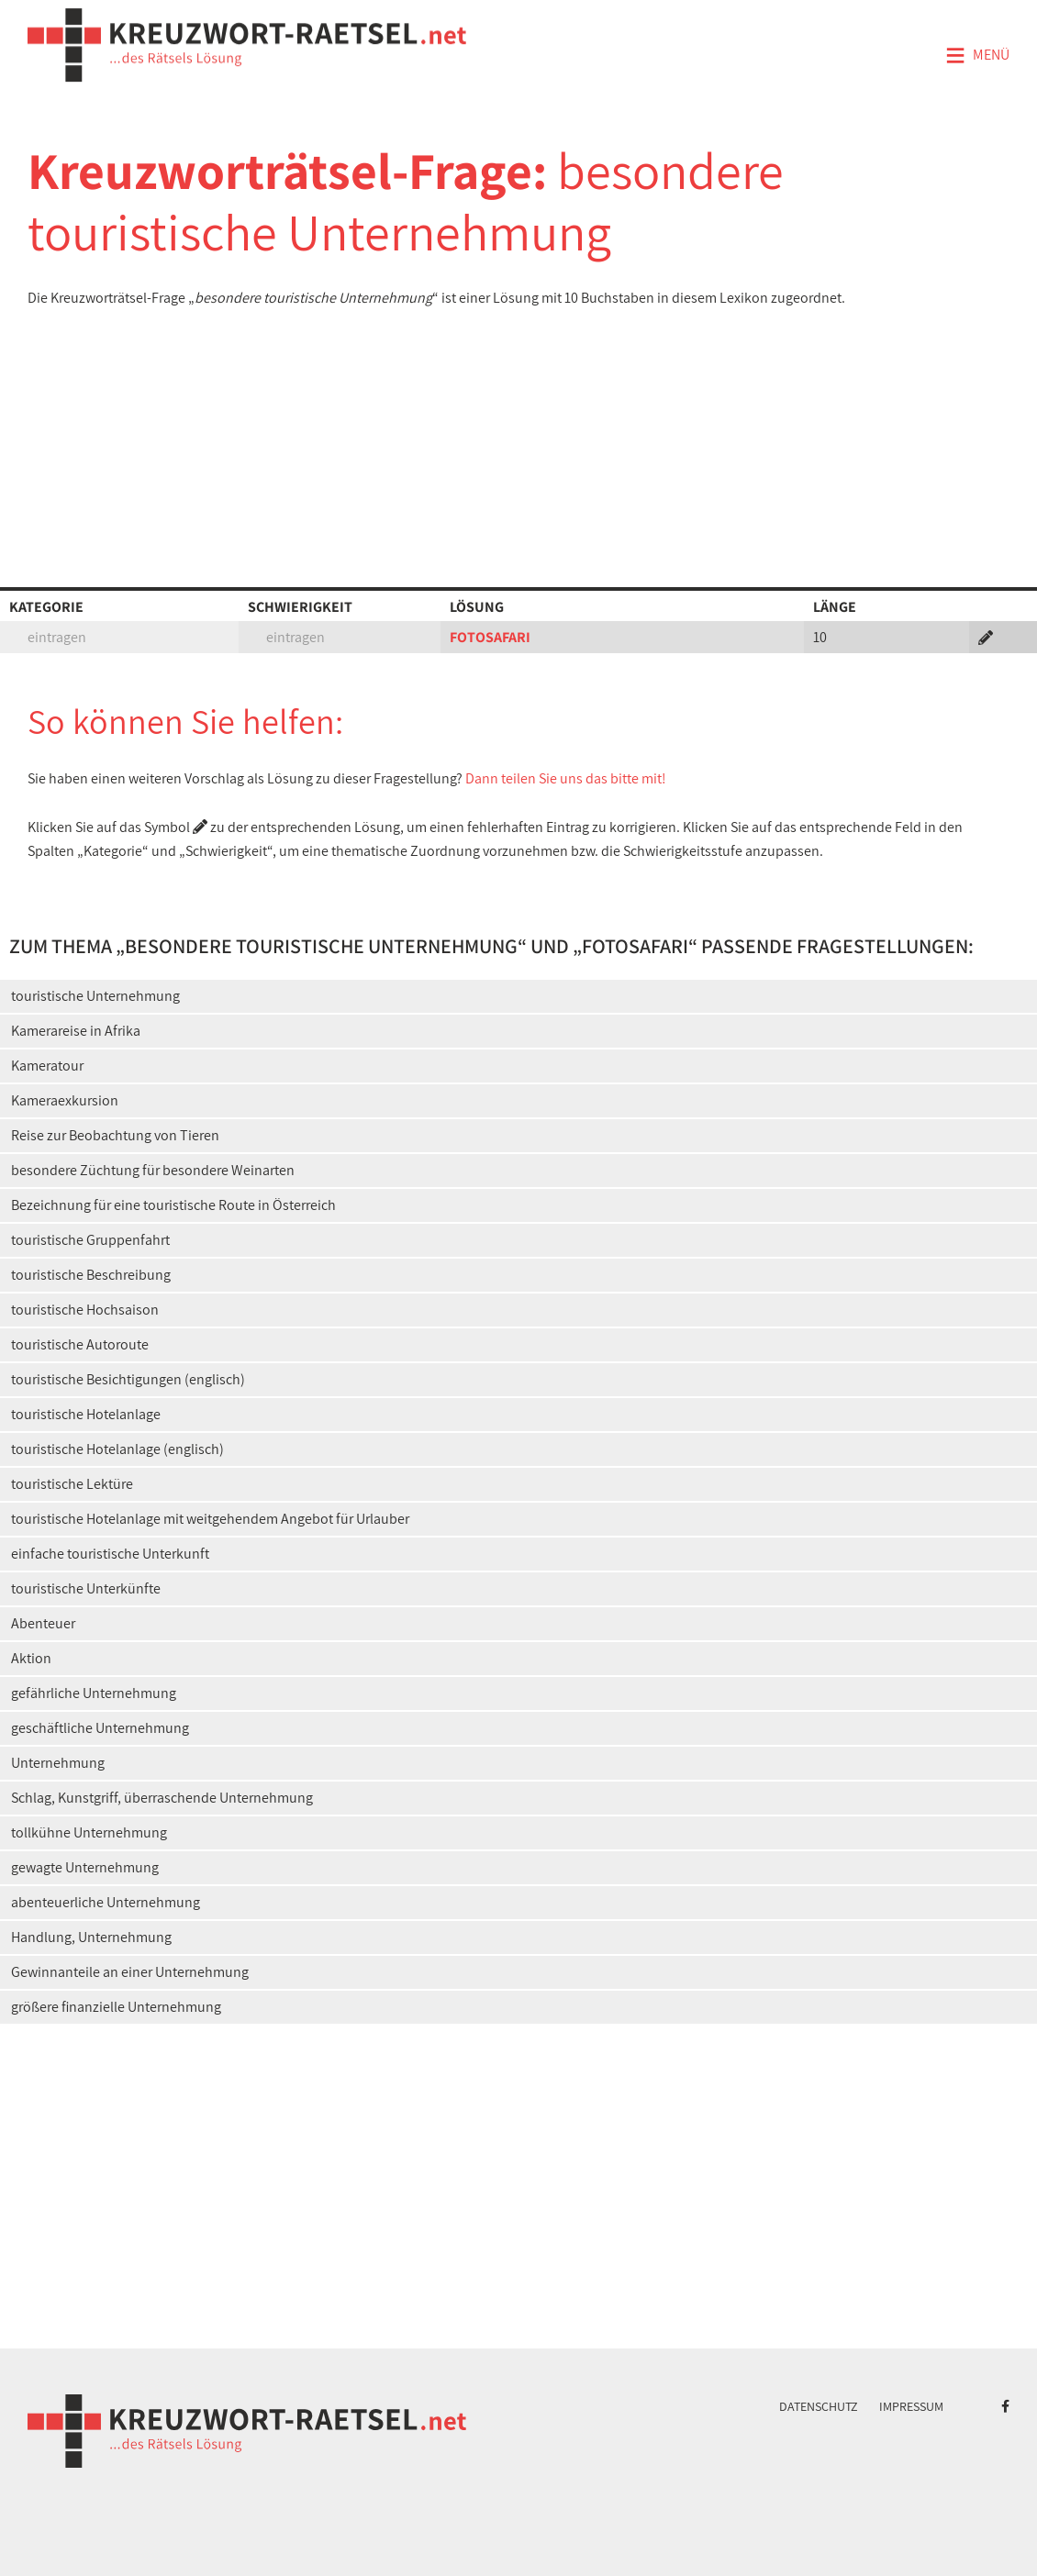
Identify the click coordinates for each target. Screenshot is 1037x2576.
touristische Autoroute (80, 1344)
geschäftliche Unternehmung (100, 1728)
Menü (977, 56)
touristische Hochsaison (85, 1309)
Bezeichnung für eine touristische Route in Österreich (173, 1205)
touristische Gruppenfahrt (90, 1239)
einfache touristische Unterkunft (110, 1553)
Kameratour (47, 1065)
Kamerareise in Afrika (75, 1030)
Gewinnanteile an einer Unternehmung (130, 1972)
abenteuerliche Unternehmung (105, 1902)
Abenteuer (43, 1623)
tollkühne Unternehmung (89, 1832)
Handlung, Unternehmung (91, 1937)
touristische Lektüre (72, 1483)
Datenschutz (818, 2406)
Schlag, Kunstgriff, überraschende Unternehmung (162, 1797)
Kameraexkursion (64, 1100)
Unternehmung (58, 1762)
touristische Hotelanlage (86, 1414)
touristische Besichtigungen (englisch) (128, 1379)
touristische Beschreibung (91, 1274)
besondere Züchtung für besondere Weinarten (153, 1170)
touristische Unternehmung (95, 995)
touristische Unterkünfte (86, 1588)
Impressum (911, 2406)
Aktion (31, 1658)
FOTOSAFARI (490, 637)
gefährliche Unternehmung (93, 1693)
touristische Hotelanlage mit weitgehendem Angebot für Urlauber (210, 1518)
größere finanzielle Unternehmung (116, 2006)
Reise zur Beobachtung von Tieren (115, 1135)
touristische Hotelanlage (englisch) (117, 1449)
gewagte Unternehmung (85, 1867)
